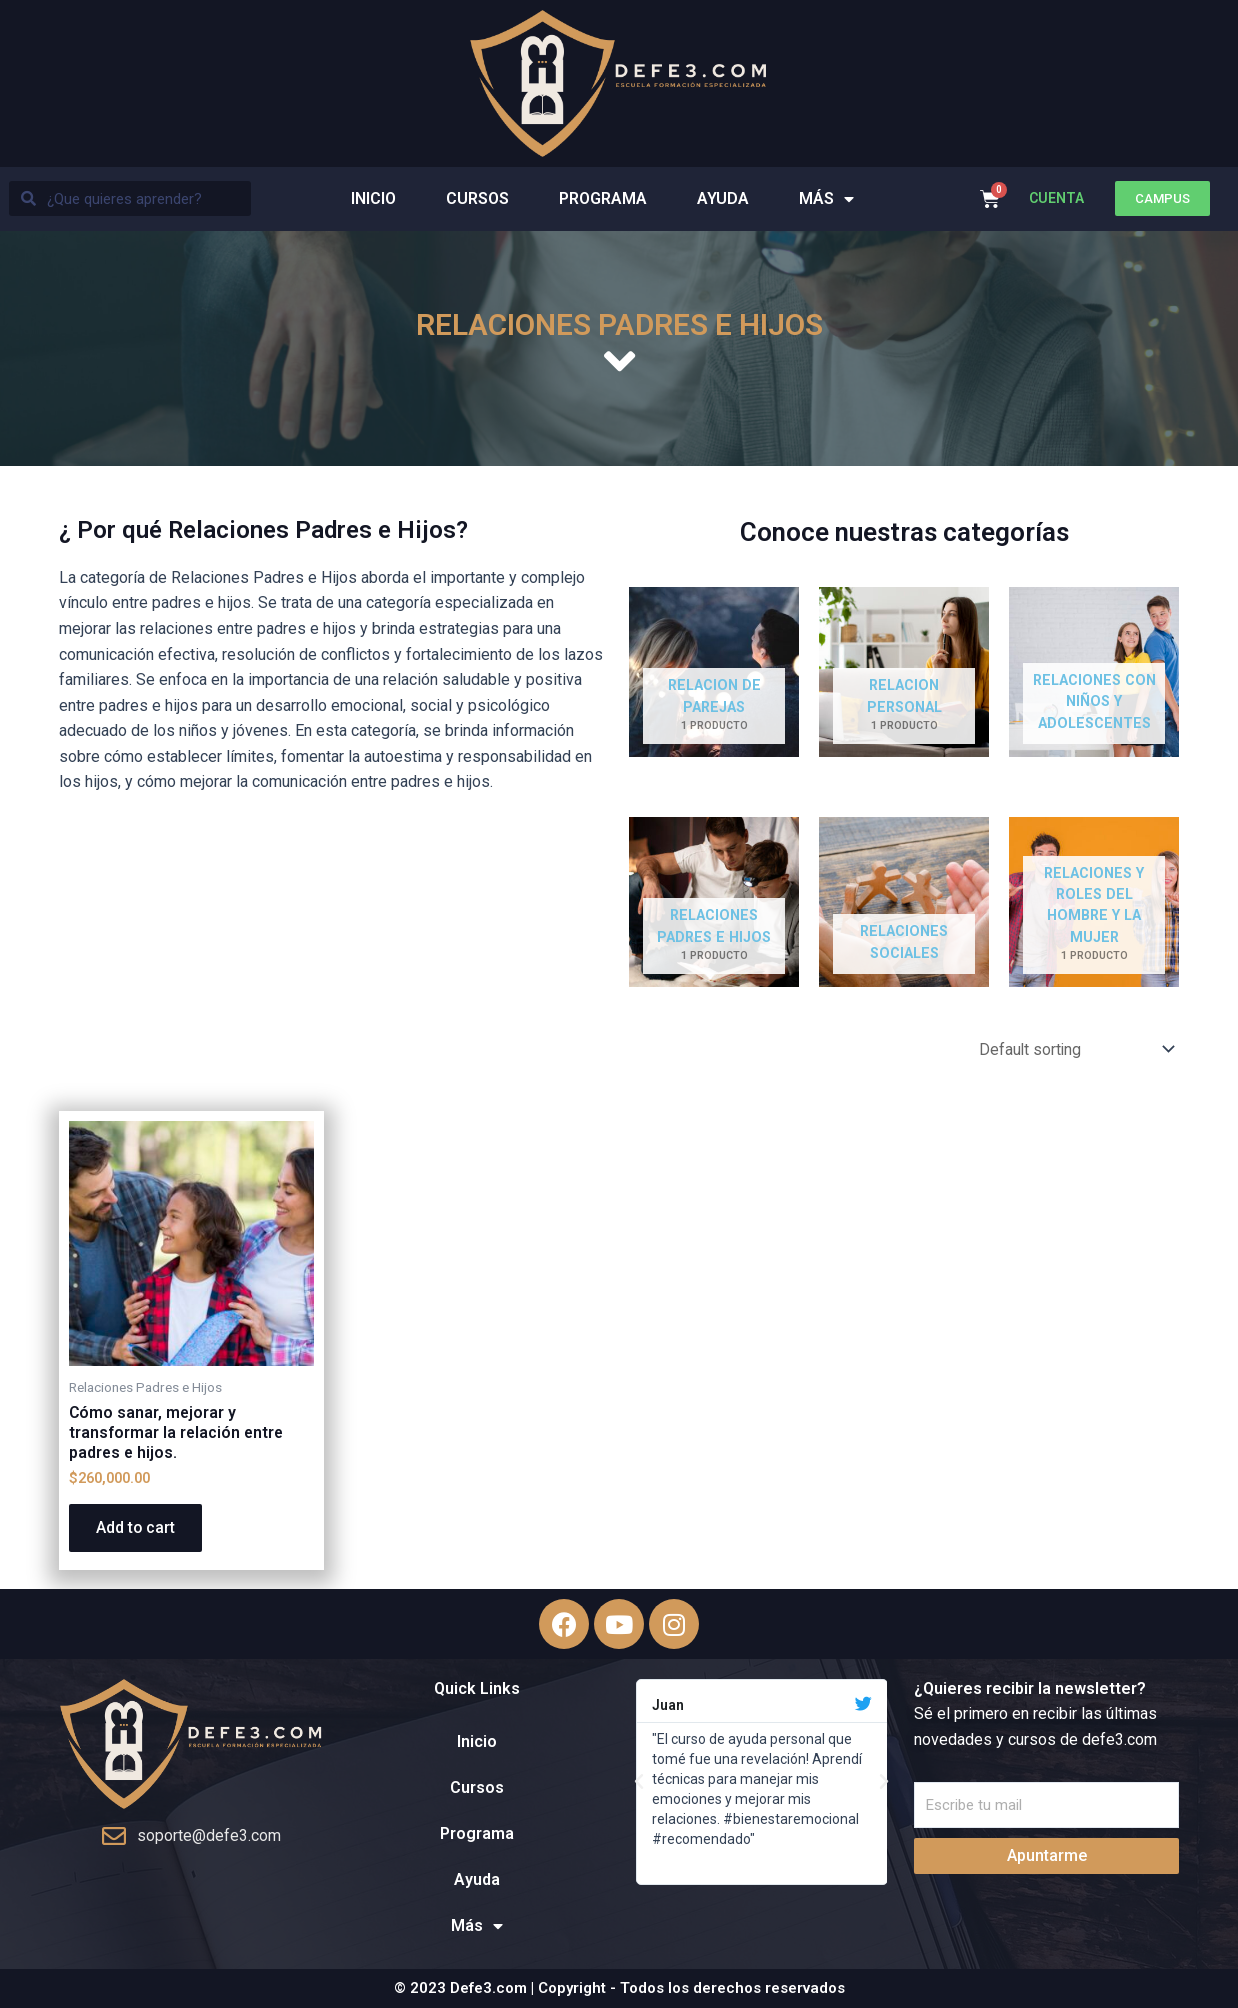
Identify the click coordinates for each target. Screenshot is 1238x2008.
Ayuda (723, 198)
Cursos (477, 198)
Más (826, 199)
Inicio (373, 198)
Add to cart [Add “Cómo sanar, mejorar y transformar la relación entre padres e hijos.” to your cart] (139, 1530)
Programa (603, 198)
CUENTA (1056, 198)
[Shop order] (1070, 1049)
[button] (1162, 198)
